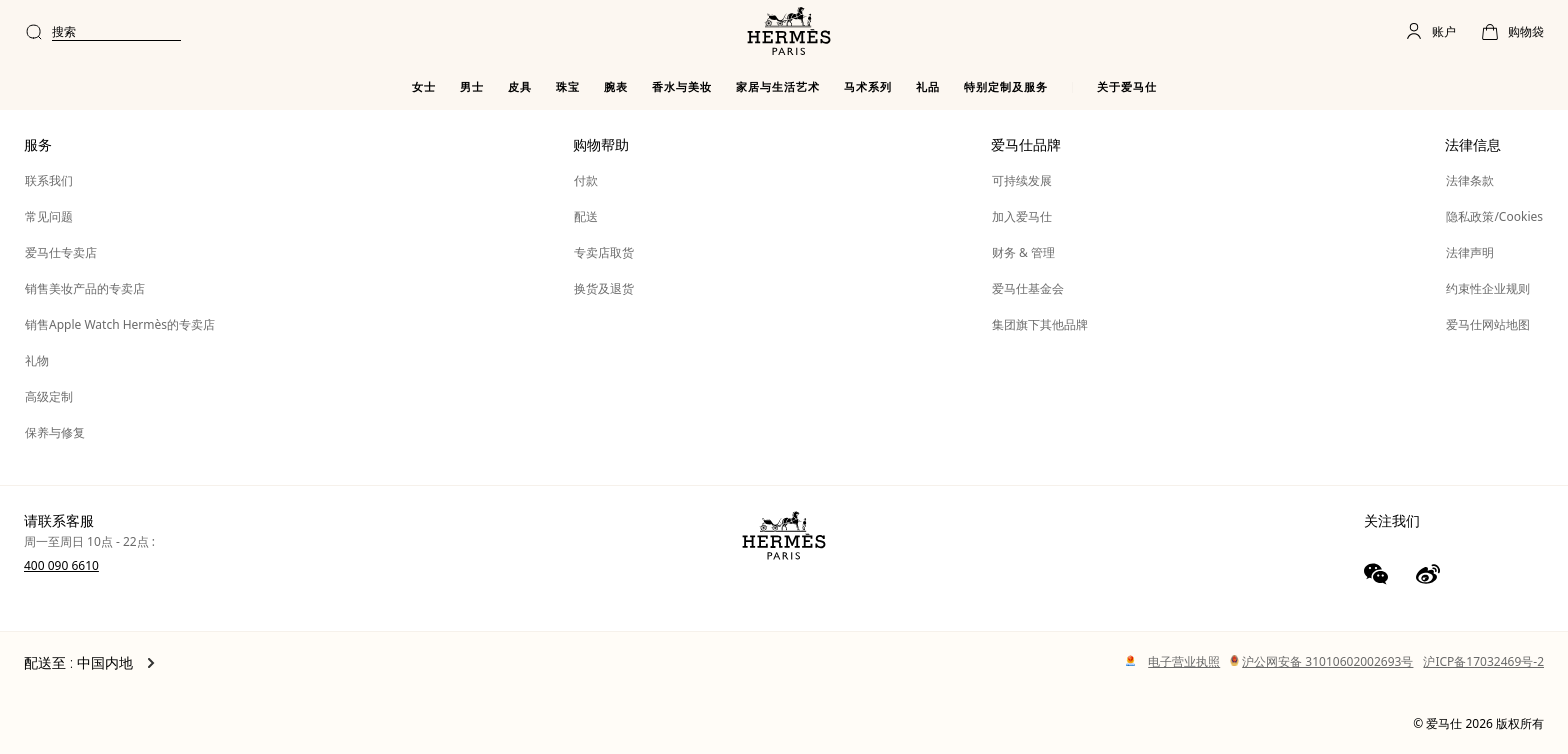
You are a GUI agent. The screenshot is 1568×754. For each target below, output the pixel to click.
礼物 (37, 360)
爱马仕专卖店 (61, 252)
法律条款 (1470, 180)
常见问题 (49, 216)
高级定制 (49, 396)
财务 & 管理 (1023, 252)
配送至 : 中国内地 (89, 663)
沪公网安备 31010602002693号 (1321, 661)
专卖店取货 (604, 252)
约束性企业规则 (1488, 288)
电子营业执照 (1184, 661)
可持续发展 (1022, 180)
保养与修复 (55, 432)
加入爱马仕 (1022, 216)
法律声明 (1470, 252)
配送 (586, 216)
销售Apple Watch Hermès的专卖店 (120, 324)
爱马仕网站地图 (1488, 324)
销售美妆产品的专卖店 (85, 288)
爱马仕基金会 (1028, 288)
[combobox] (683, 32)
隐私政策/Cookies (1494, 216)
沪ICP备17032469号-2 (1483, 661)
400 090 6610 (61, 565)
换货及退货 (604, 288)
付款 (586, 180)
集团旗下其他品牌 (1040, 324)
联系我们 (49, 180)
